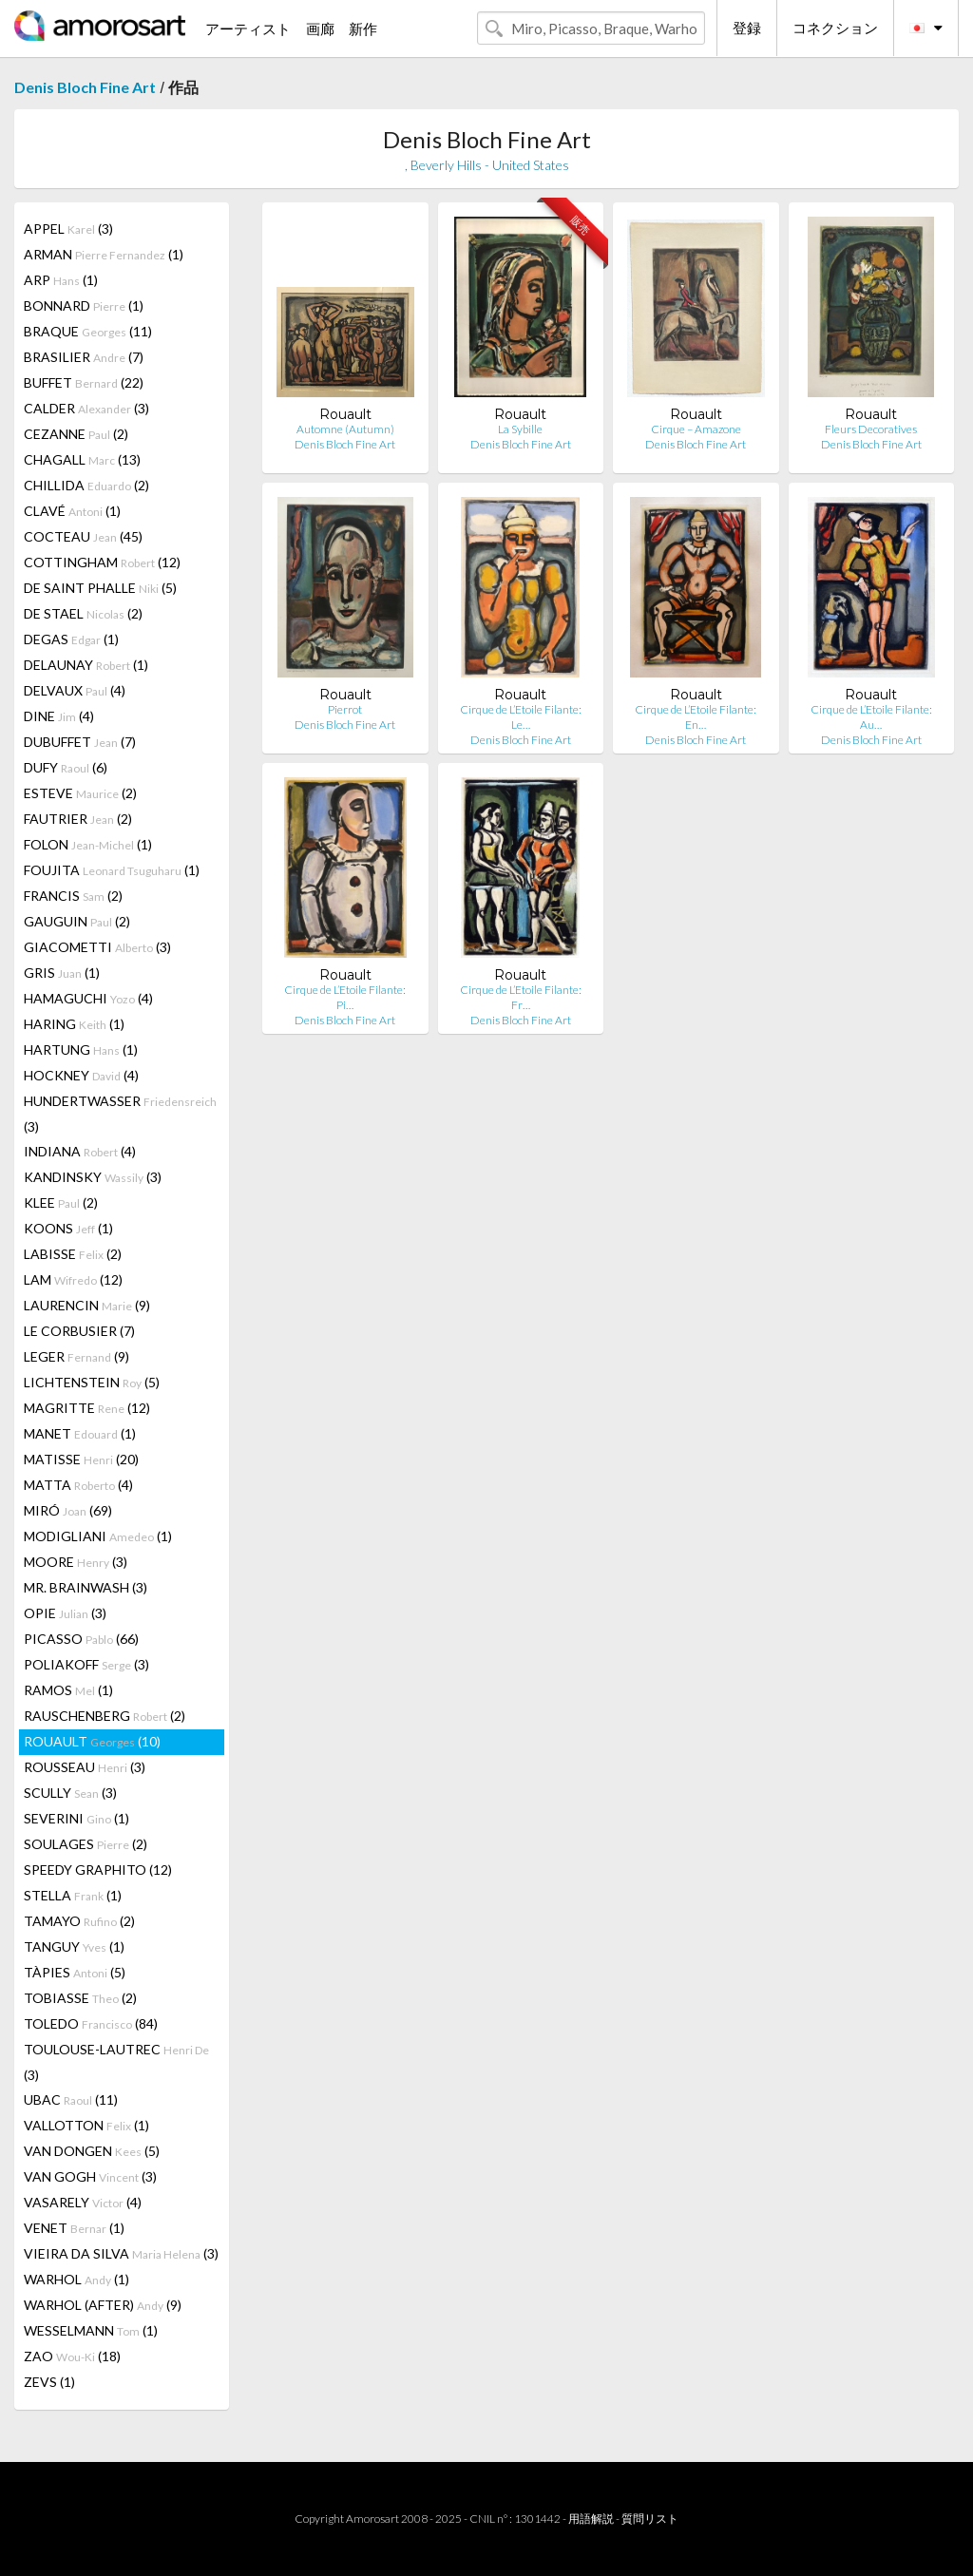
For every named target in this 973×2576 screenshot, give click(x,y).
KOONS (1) (68, 1228)
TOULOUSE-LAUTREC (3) (116, 2062)
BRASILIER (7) (83, 357)
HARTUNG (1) (81, 1049)
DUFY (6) (65, 767)
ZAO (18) (72, 2356)
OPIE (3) (65, 1613)
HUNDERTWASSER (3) (120, 1114)
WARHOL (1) (76, 2279)
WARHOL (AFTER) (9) (102, 2305)
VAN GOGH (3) (90, 2176)
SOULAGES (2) (85, 1844)
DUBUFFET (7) (80, 742)
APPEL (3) (68, 228)
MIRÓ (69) (68, 1510)
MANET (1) (80, 1433)
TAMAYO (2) (79, 1921)
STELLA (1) (73, 1895)
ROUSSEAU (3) (84, 1767)
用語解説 (591, 2518)
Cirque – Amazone (696, 429)
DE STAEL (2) (83, 613)
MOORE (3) (75, 1562)
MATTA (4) (78, 1485)
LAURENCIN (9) (87, 1305)
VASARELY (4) (83, 2202)
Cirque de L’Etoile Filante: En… (695, 717)
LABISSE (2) (73, 1254)
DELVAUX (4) (74, 690)
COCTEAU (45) (83, 536)
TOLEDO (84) (91, 2023)
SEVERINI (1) (76, 1818)
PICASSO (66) (81, 1639)
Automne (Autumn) (345, 429)
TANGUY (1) (74, 1946)
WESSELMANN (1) (91, 2330)
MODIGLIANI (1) (98, 1536)
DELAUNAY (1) (86, 665)
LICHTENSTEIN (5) (92, 1382)
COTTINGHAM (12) (102, 562)
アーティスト (248, 28)
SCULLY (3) (70, 1792)
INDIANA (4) (80, 1151)
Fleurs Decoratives (871, 429)
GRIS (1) (62, 972)
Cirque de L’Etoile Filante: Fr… (521, 997)
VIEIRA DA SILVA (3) (121, 2253)
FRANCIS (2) (73, 895)
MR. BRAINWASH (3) (85, 1587)
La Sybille (520, 429)
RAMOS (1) (68, 1690)
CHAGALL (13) (82, 459)
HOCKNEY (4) (81, 1075)
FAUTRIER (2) (78, 819)
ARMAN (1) (103, 254)
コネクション (835, 27)
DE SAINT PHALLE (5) (100, 588)
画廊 (320, 28)
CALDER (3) (86, 408)
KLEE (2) (61, 1202)
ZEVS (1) (49, 2382)
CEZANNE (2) (76, 434)
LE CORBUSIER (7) (79, 1331)
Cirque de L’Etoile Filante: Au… (871, 717)
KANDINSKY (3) (93, 1177)
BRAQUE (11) (88, 331)
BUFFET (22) (83, 382)
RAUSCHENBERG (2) (104, 1716)
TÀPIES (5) (74, 1972)
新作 (363, 28)
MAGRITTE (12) (87, 1408)
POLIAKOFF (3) (86, 1664)
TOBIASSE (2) (80, 1998)
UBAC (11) (71, 2099)
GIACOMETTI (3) (97, 947)
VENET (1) (74, 2228)
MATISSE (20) (81, 1459)
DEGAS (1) (71, 639)
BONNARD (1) (83, 305)
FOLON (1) (88, 844)
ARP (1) (61, 280)
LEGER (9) (76, 1356)
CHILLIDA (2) (86, 485)
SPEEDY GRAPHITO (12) (98, 1869)
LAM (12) (73, 1279)
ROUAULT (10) (92, 1741)
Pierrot (345, 709)
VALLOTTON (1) (86, 2125)
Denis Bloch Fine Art (85, 87)
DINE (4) (59, 716)
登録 (747, 27)
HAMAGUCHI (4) (88, 998)
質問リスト (649, 2518)
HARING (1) (74, 1024)
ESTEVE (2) (80, 793)
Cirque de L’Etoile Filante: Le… (521, 717)
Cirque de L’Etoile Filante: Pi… (345, 997)
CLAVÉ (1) (72, 511)
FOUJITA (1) (112, 870)
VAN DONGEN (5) (92, 2151)
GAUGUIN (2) (77, 921)
